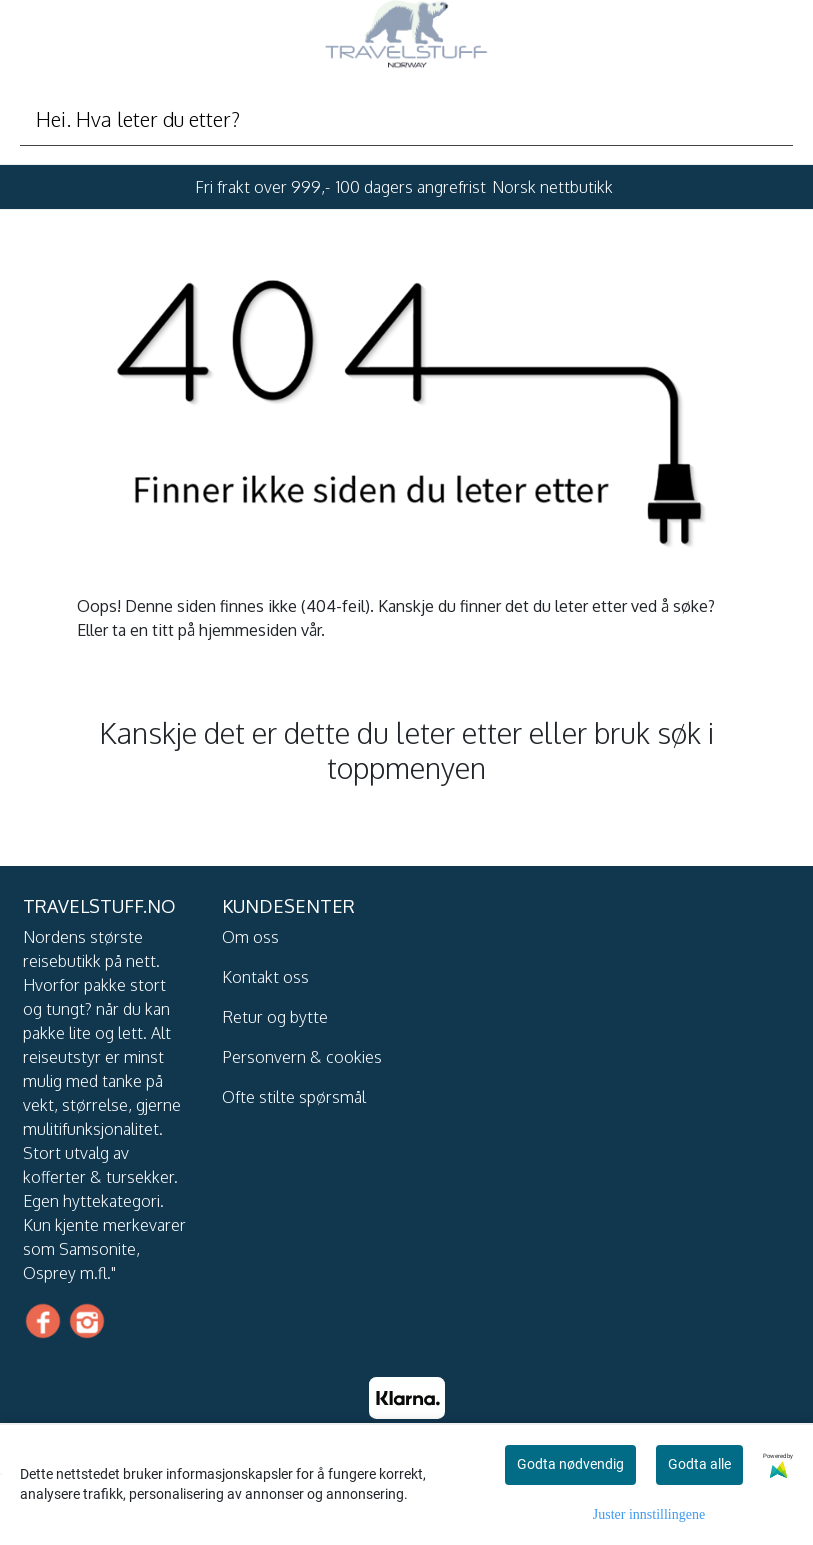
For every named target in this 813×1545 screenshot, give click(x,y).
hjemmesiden (248, 630)
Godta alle (699, 1464)
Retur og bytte (275, 1017)
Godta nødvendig (570, 1464)
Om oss (250, 937)
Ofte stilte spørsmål (294, 1097)
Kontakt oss (265, 977)
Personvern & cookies (302, 1057)
